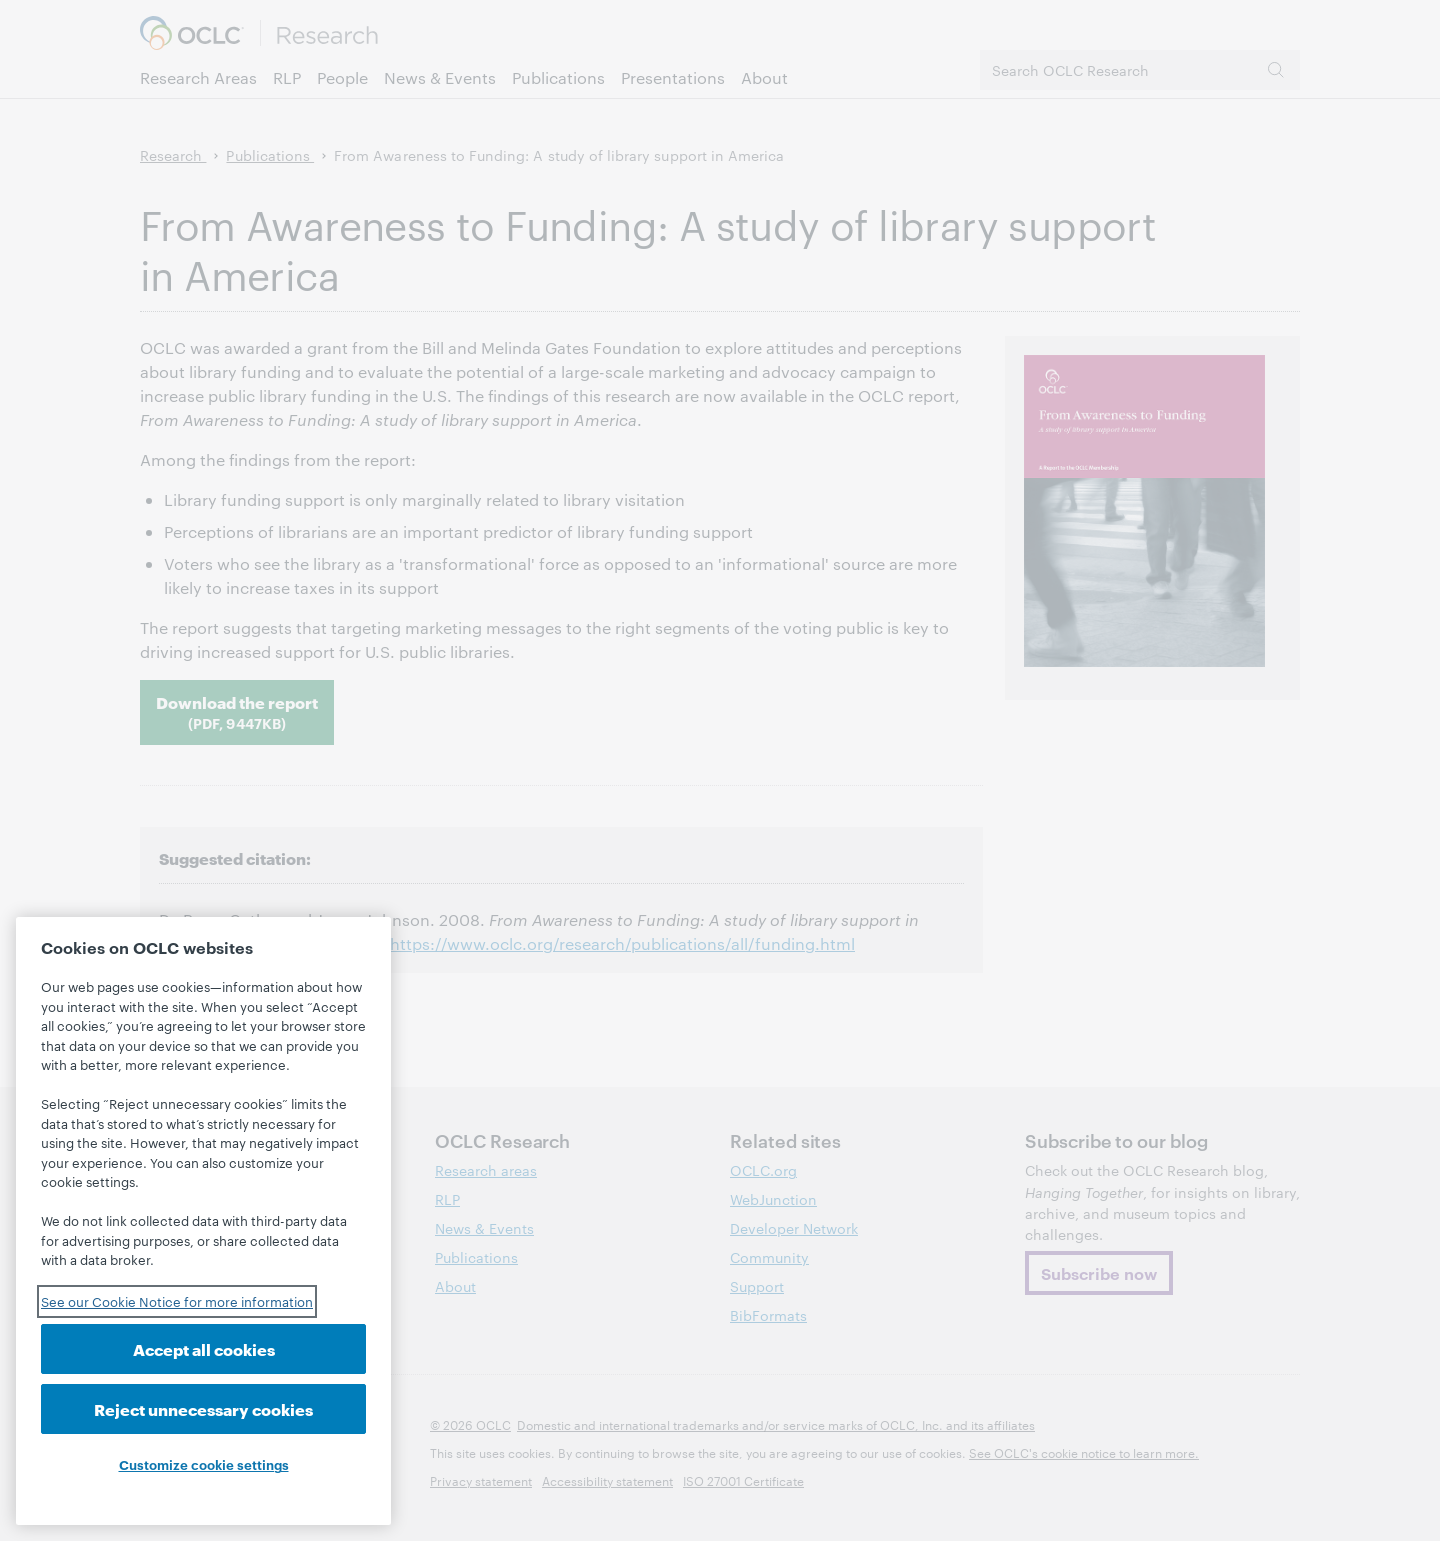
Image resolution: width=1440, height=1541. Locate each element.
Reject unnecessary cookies (203, 1408)
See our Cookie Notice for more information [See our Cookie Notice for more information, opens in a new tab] (177, 1301)
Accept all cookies (204, 1348)
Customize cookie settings (204, 1464)
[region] (203, 1221)
